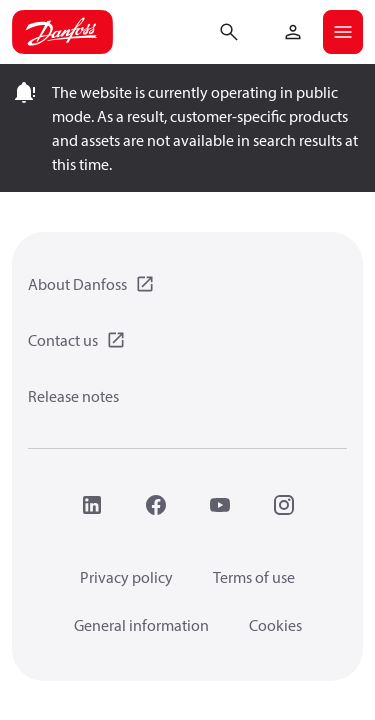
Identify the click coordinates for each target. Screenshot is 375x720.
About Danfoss (77, 284)
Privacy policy (126, 577)
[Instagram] (284, 505)
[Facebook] (156, 505)
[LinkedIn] (92, 505)
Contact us (63, 340)
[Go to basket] (261, 30)
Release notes (73, 396)
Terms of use (254, 577)
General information (141, 625)
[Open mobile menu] (343, 32)
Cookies (275, 625)
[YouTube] (220, 505)
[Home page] (62, 32)
